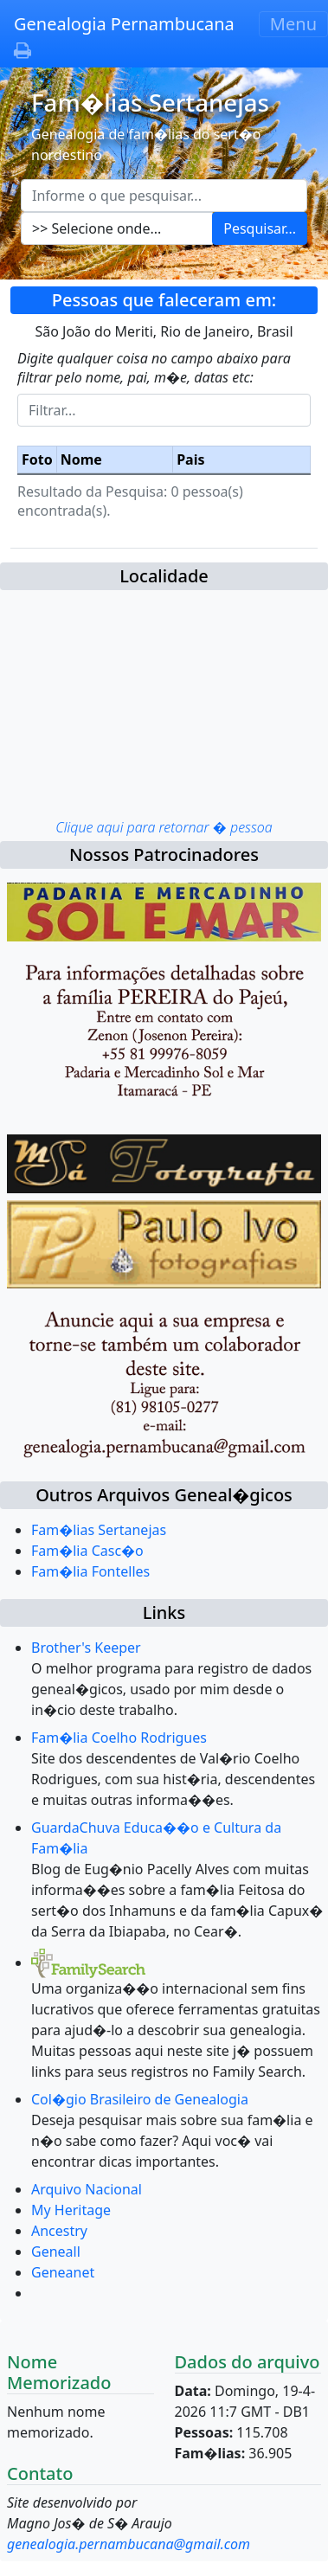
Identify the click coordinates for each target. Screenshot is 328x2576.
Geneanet (62, 2272)
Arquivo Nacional (86, 2189)
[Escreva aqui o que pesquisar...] (164, 195)
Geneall (55, 2251)
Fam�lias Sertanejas (98, 1529)
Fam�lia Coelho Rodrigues (119, 1737)
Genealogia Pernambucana (124, 23)
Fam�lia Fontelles (90, 1571)
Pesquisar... (259, 228)
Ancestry (59, 2230)
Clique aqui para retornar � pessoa (163, 827)
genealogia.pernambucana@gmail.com (128, 2544)
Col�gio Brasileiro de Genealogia (139, 2099)
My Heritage (71, 2209)
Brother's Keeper (86, 1647)
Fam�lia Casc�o (87, 1550)
